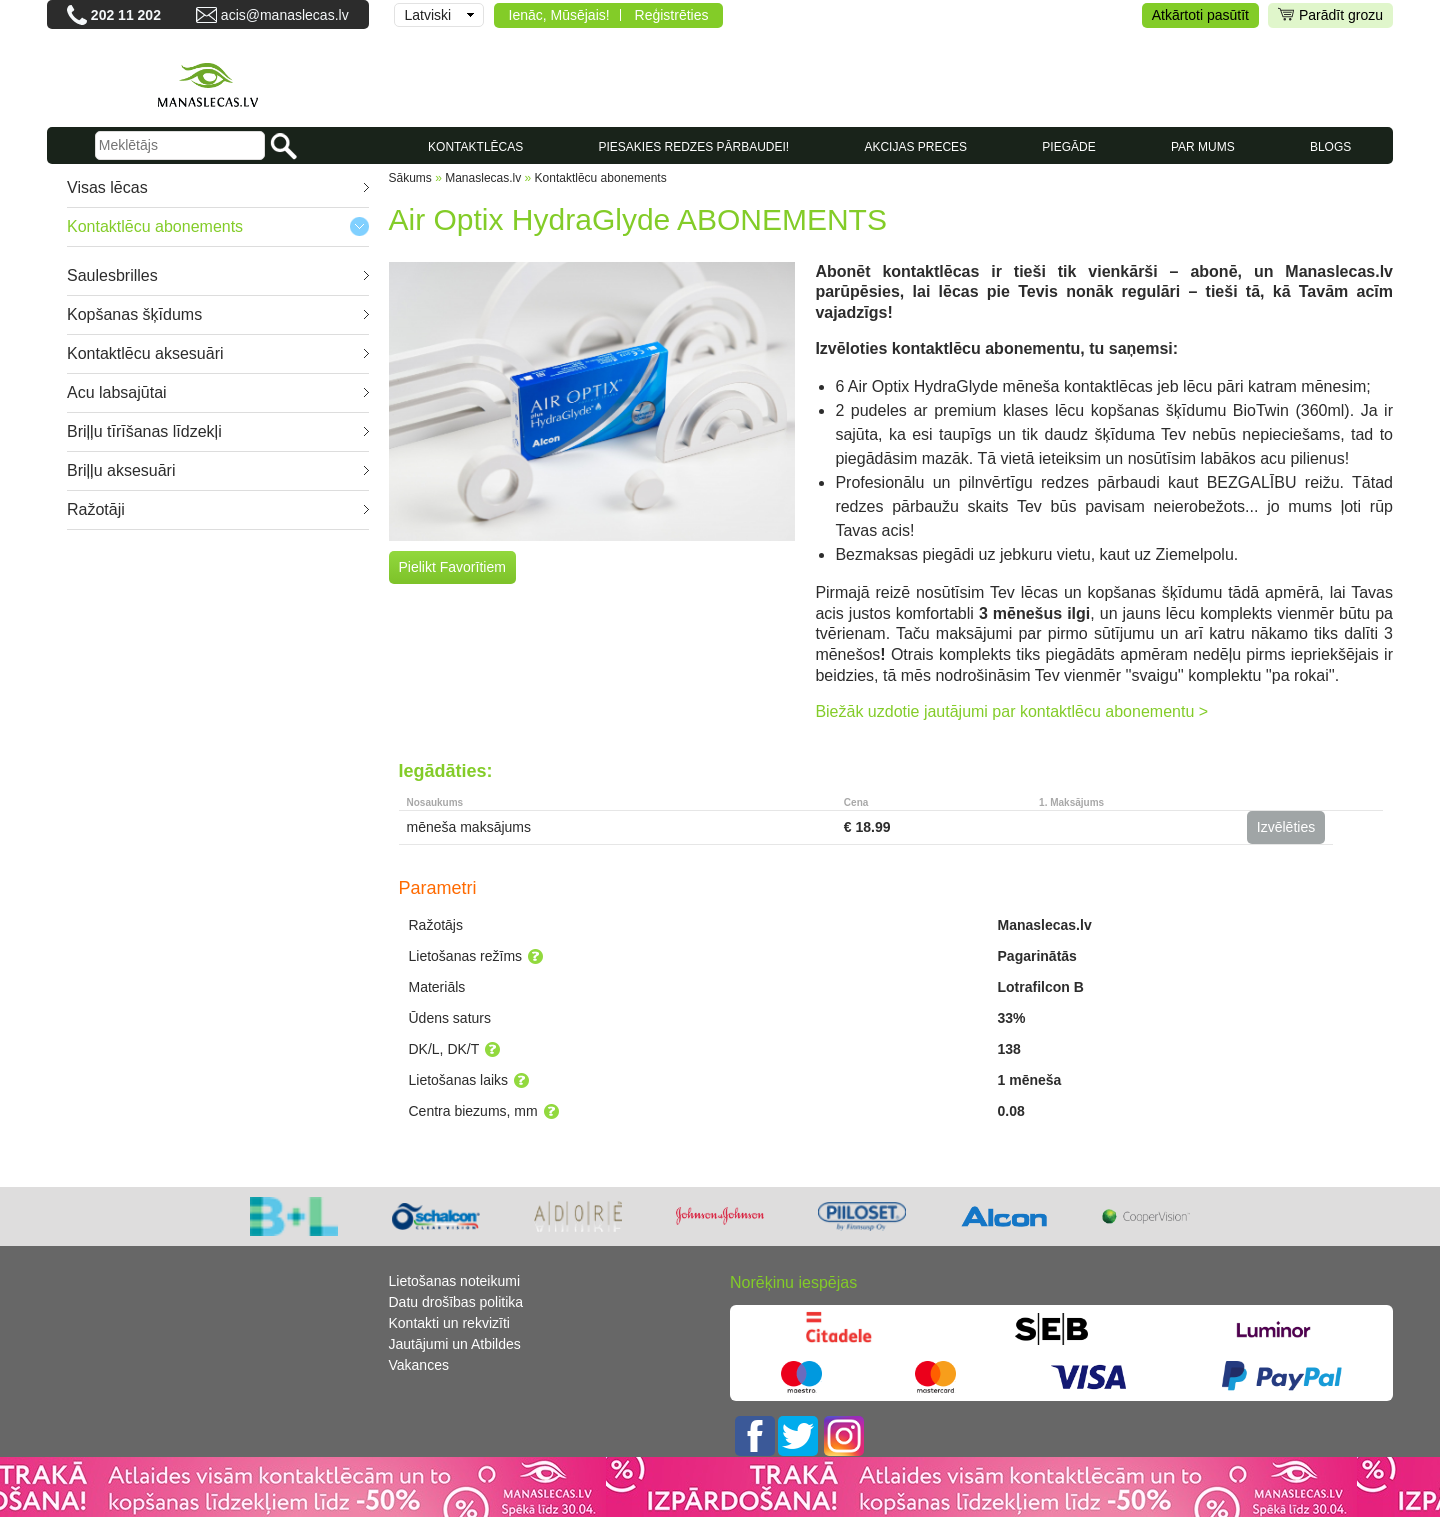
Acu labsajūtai (117, 392)
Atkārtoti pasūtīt (1200, 15)
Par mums (1203, 147)
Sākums (410, 178)
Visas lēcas (107, 187)
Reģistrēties (672, 15)
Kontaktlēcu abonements (155, 226)
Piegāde (1068, 147)
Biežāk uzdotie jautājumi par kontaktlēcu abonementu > (1011, 711)
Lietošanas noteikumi (455, 1281)
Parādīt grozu (1330, 15)
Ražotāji (96, 509)
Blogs (1330, 147)
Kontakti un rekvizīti (449, 1323)
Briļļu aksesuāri (121, 470)
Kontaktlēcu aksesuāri (145, 353)
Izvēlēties (1286, 827)
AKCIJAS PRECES (915, 147)
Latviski (428, 15)
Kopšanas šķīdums (134, 314)
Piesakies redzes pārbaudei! (693, 147)
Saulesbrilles (112, 275)
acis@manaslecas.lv (285, 15)
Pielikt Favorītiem (452, 567)
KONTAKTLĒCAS (475, 147)
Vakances (419, 1365)
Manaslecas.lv (483, 178)
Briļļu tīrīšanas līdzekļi (144, 431)
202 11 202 (126, 15)
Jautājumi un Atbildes (455, 1344)
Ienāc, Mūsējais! (559, 15)
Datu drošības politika (456, 1302)
